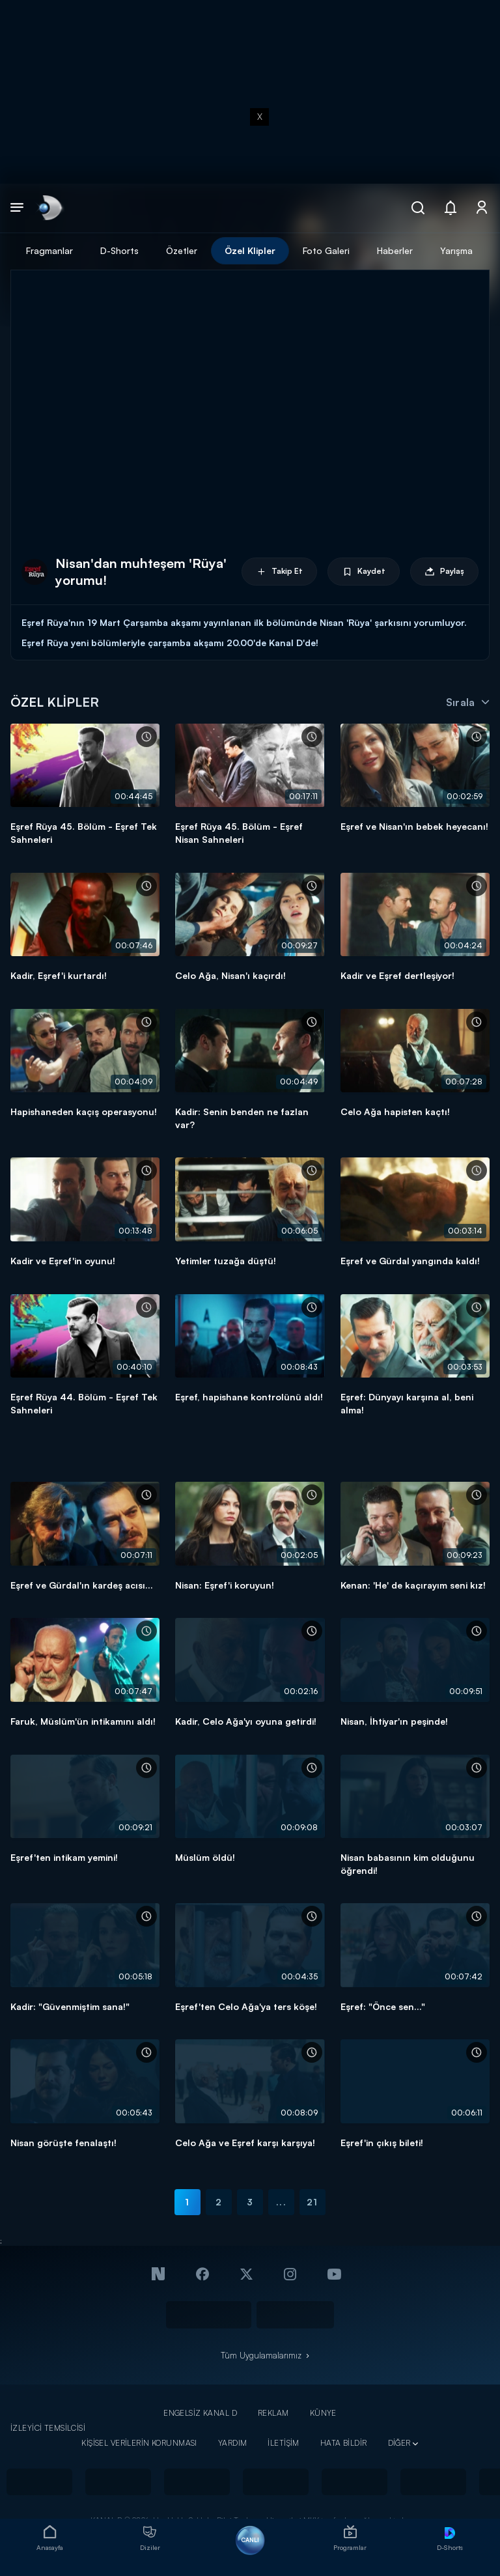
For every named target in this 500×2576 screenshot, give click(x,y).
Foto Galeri (326, 250)
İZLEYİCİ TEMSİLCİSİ (47, 2428)
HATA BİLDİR (343, 2443)
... (281, 2201)
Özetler (181, 250)
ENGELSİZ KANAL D (200, 2413)
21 (312, 2201)
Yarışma (456, 250)
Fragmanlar (49, 250)
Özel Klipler (250, 250)
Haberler (395, 250)
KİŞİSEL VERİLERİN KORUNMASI (139, 2443)
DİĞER (399, 2443)
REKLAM (273, 2413)
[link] (49, 208)
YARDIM (232, 2443)
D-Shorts (119, 250)
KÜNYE (323, 2413)
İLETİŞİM (283, 2443)
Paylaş (444, 571)
